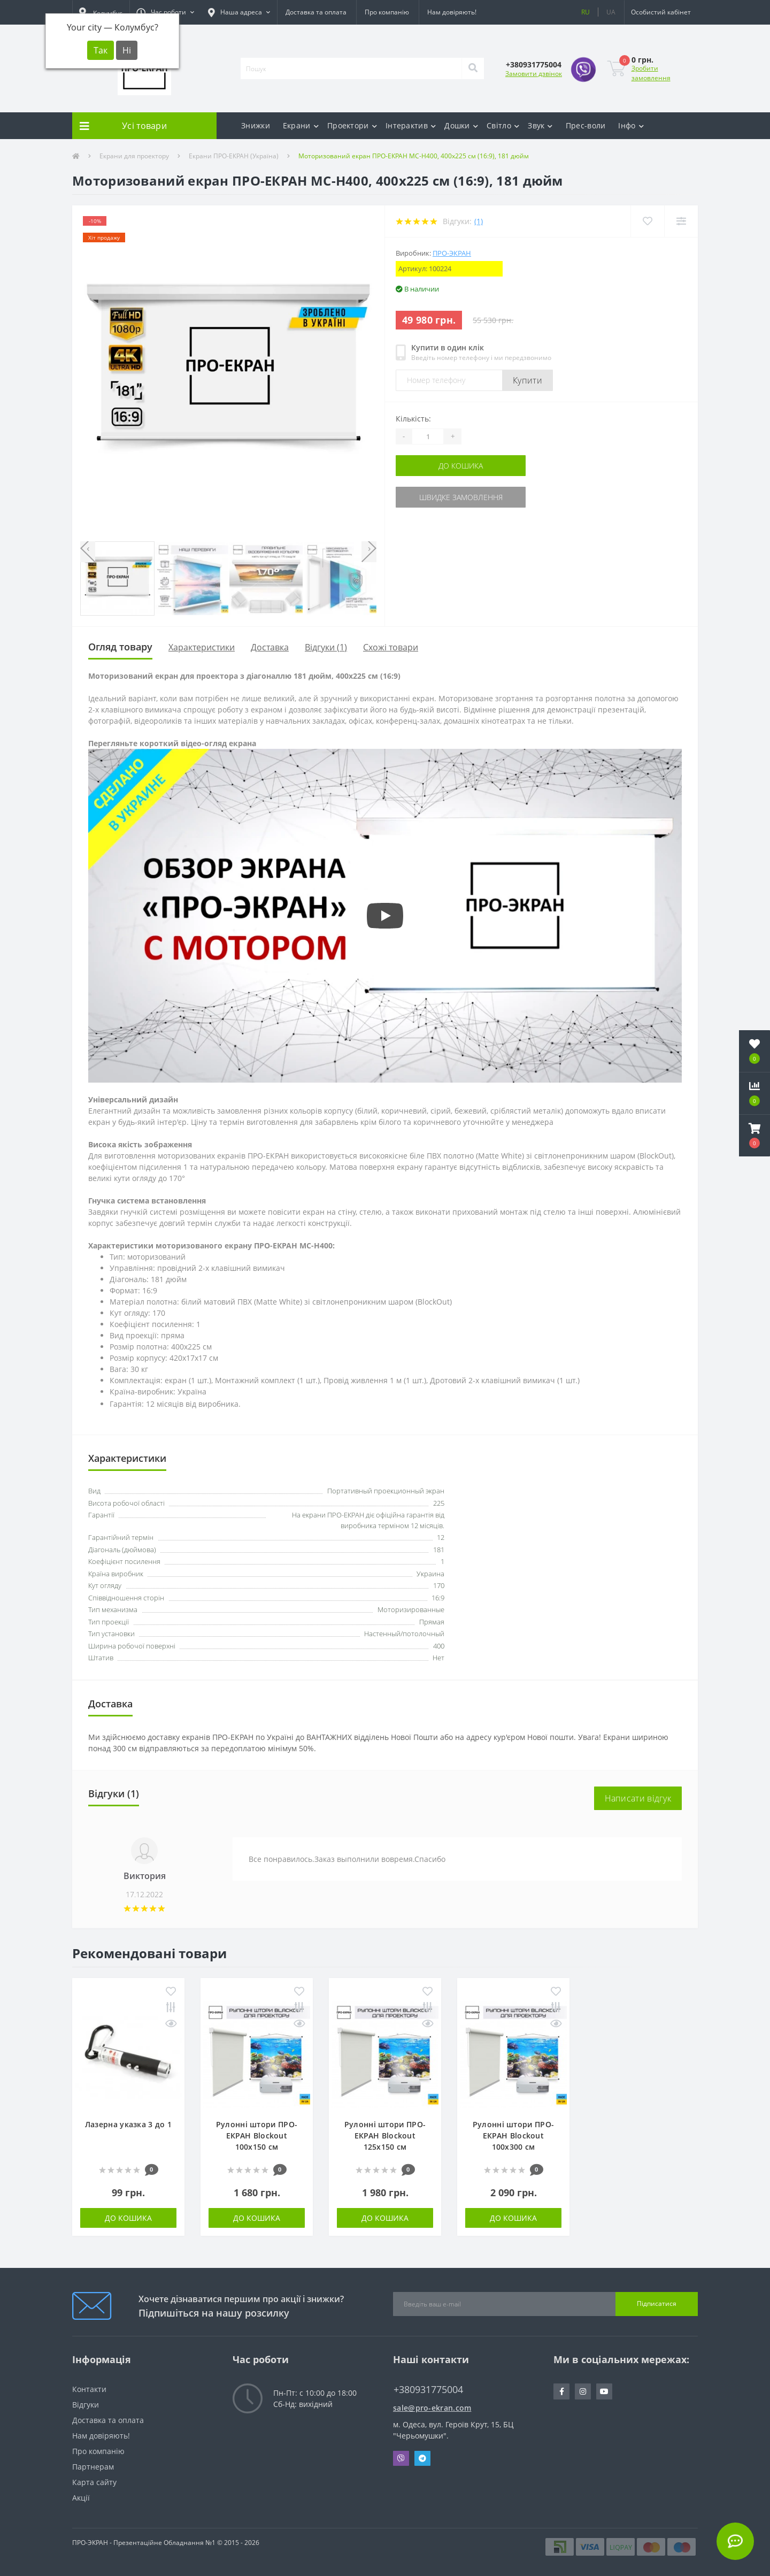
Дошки (461, 125)
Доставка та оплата (316, 12)
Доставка (270, 647)
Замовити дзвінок (533, 73)
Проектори (352, 125)
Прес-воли (586, 125)
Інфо (631, 125)
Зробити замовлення (651, 73)
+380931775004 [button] (428, 2389)
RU (585, 12)
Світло (503, 125)
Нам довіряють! (451, 12)
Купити (527, 380)
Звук (540, 125)
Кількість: (413, 418)
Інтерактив (411, 125)
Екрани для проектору (134, 155)
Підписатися (656, 2303)
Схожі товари (390, 647)
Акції (81, 2498)
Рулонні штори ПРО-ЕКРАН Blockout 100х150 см (256, 2135)
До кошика (460, 466)
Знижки (255, 125)
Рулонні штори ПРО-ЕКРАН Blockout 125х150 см (385, 2135)
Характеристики (201, 647)
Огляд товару (120, 646)
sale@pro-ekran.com (432, 2408)
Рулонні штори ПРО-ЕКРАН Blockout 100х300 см (513, 2135)
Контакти (89, 2389)
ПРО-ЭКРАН (452, 253)
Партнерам (93, 2467)
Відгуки (85, 2404)
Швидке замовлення (461, 497)
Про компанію (387, 12)
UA (610, 12)
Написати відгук (638, 1798)
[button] (165, 12)
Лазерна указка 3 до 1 (128, 2124)
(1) (478, 221)
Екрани (301, 125)
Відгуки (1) (326, 647)
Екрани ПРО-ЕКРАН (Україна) (234, 155)
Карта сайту (94, 2482)
